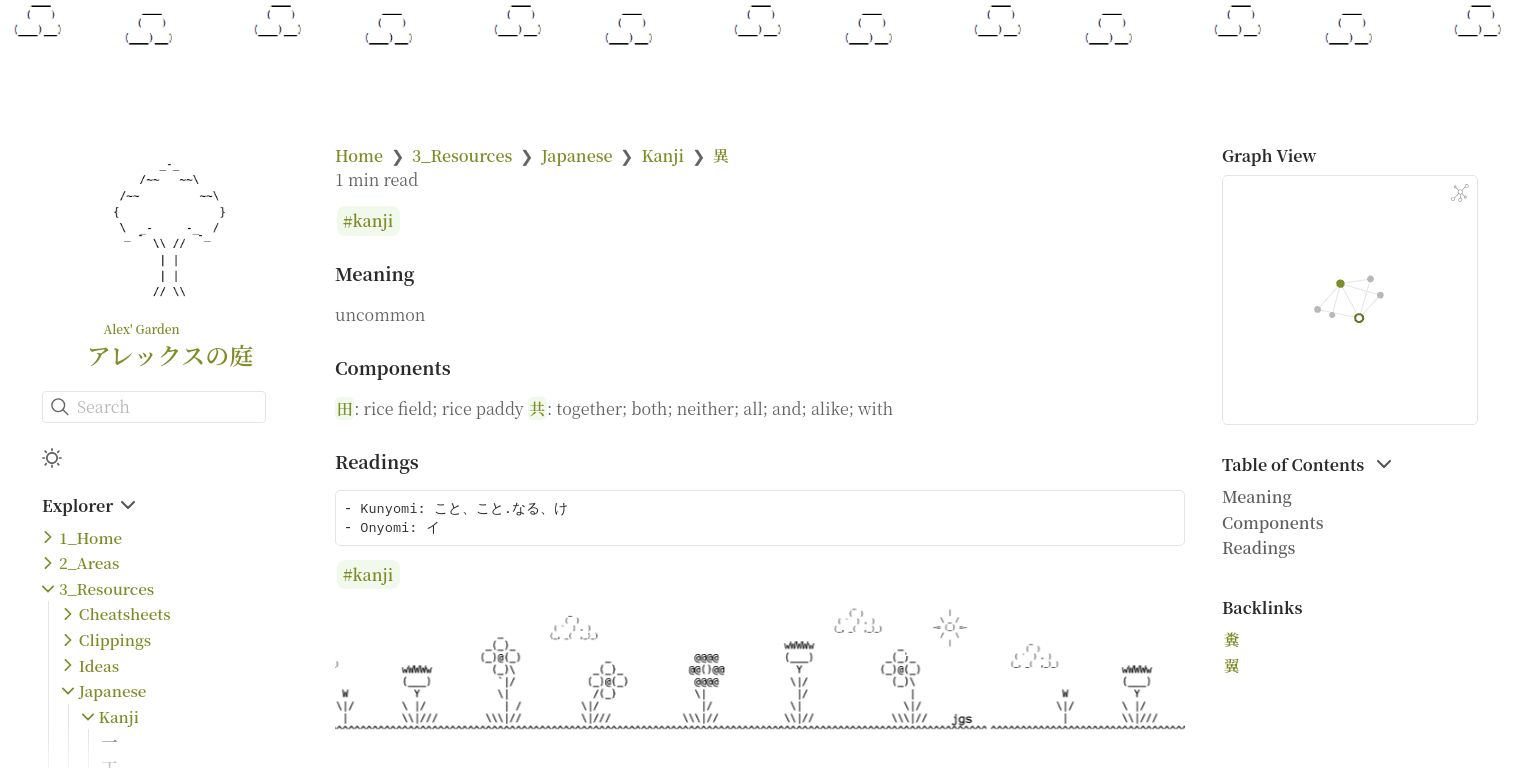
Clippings (115, 639)
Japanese (113, 690)
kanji (373, 221)
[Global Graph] (1460, 193)
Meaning (1257, 496)
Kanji (119, 716)
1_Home (90, 537)
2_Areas (89, 562)
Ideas (99, 665)
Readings (1258, 547)
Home (359, 155)
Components (1273, 522)
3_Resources (106, 588)
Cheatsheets (125, 613)
